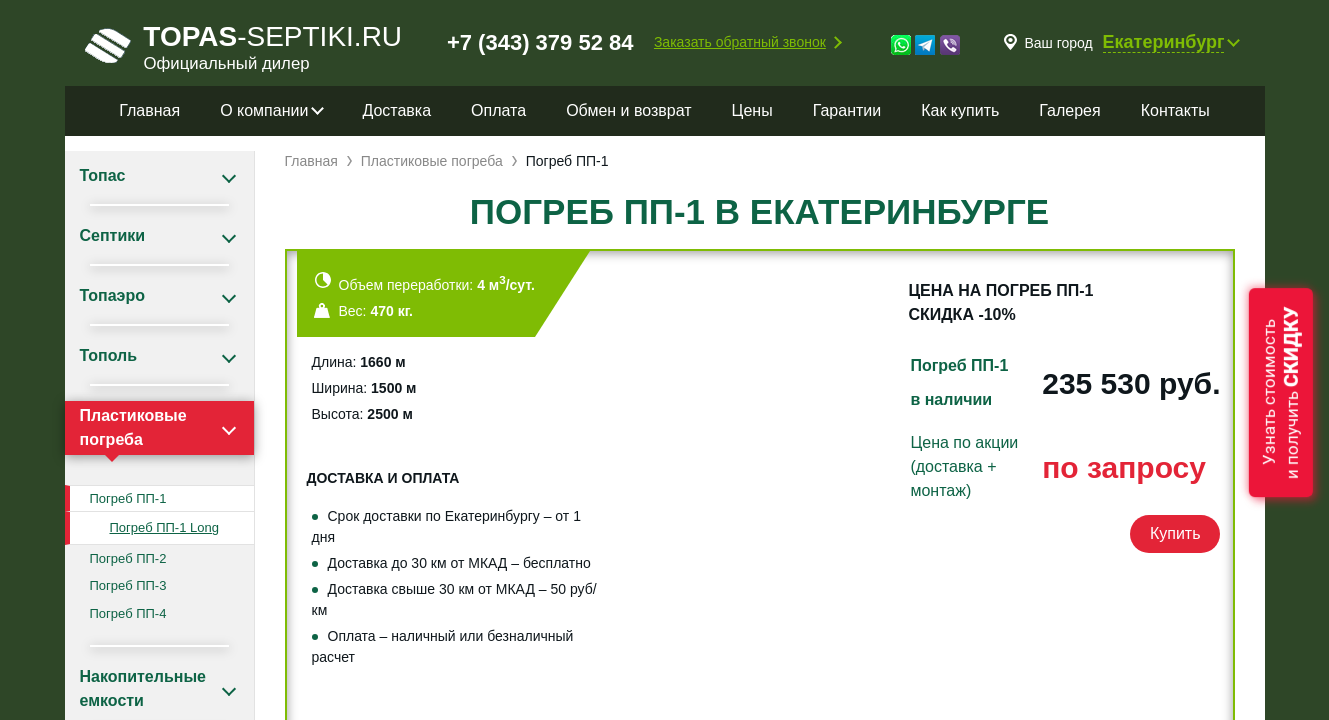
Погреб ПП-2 (128, 558)
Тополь (109, 355)
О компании (264, 110)
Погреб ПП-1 (128, 498)
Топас (103, 175)
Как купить (960, 110)
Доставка (396, 110)
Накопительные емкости (143, 688)
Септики (113, 235)
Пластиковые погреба (133, 427)
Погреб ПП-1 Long (164, 527)
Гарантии (847, 110)
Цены (752, 110)
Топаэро (112, 295)
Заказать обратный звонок (740, 42)
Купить (1175, 533)
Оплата (498, 110)
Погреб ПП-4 (128, 613)
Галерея (1069, 110)
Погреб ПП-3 (128, 585)
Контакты (1175, 110)
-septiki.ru (244, 45)
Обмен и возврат (628, 110)
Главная (149, 110)
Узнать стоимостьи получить (1281, 392)
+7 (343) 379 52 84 (540, 42)
